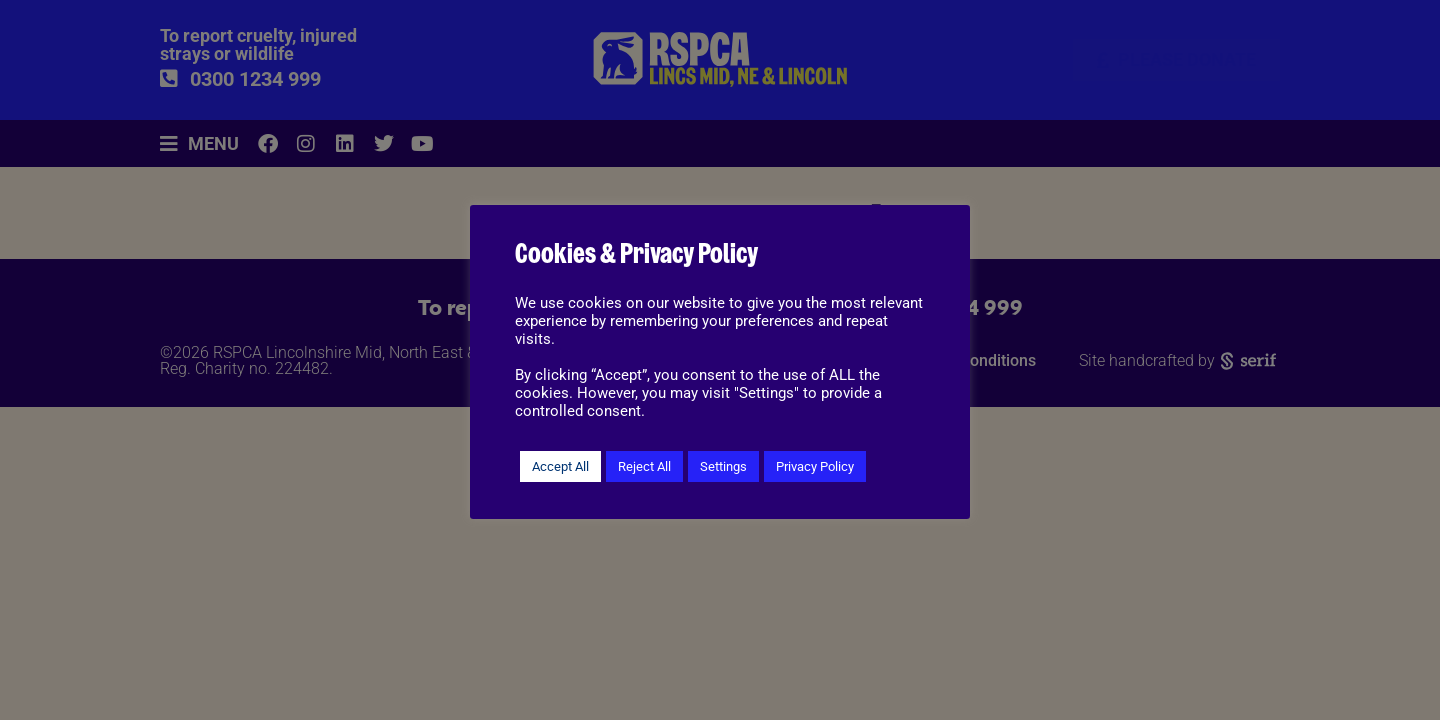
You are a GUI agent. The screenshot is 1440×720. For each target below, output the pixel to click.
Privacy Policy (815, 466)
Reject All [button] (644, 466)
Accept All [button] (560, 466)
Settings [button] (723, 466)
